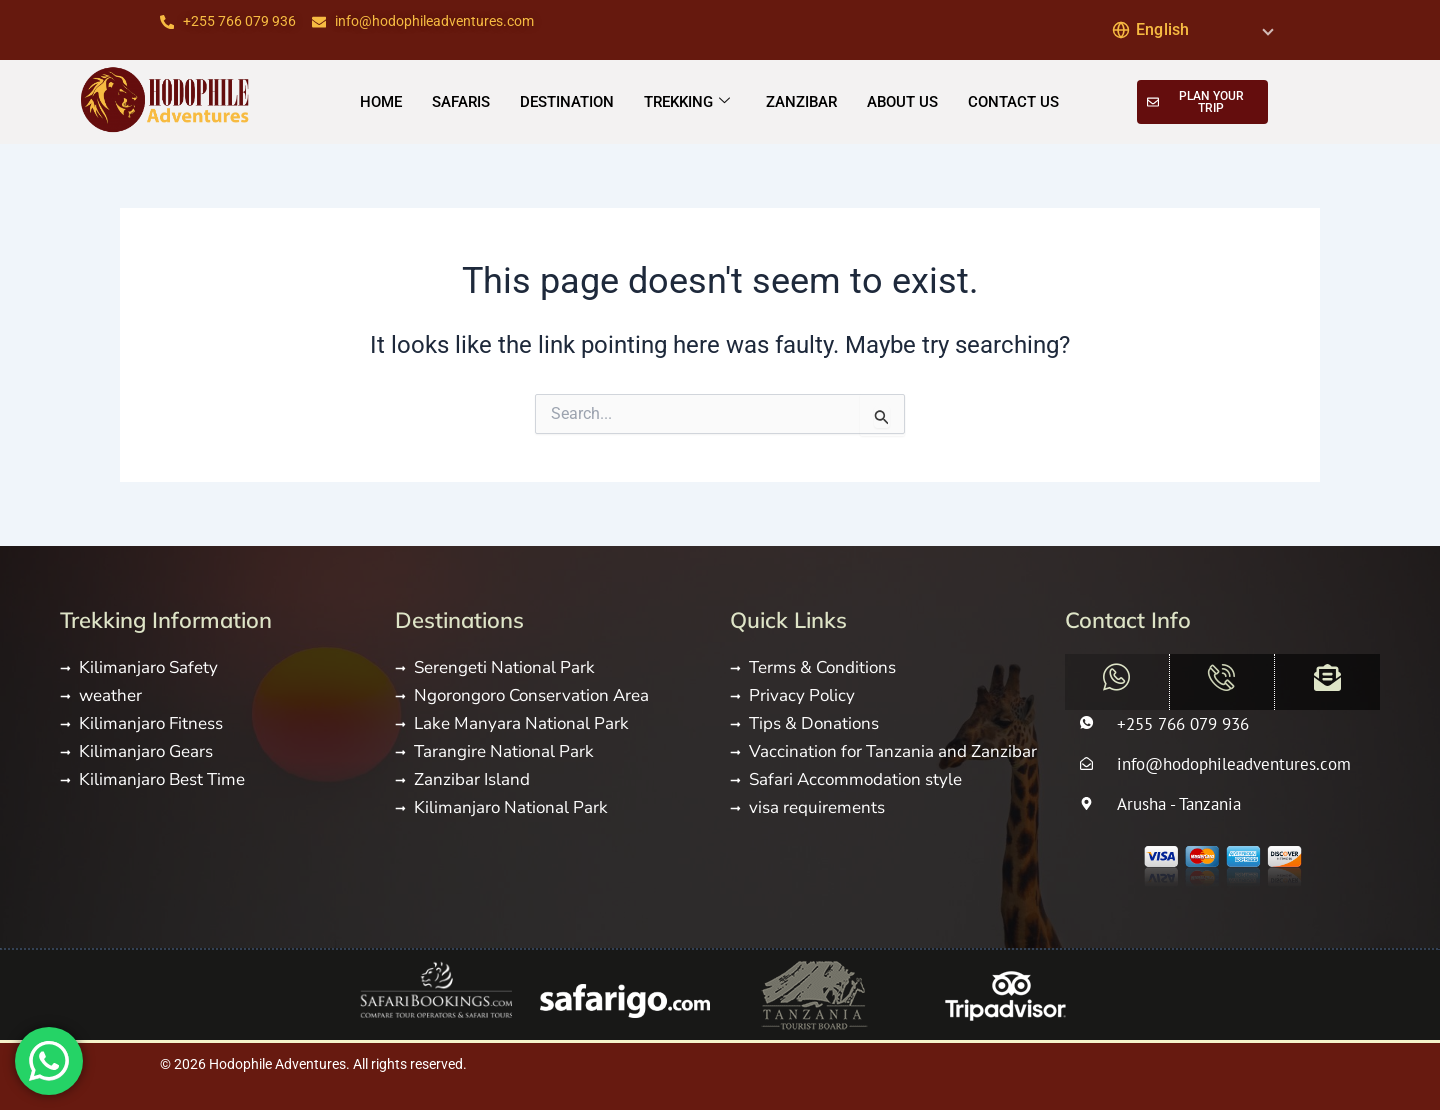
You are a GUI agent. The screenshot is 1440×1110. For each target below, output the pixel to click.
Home (381, 101)
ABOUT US (902, 101)
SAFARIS (461, 101)
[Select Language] (1192, 30)
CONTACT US (1013, 101)
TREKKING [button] (687, 101)
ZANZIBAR (801, 101)
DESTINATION (567, 101)
